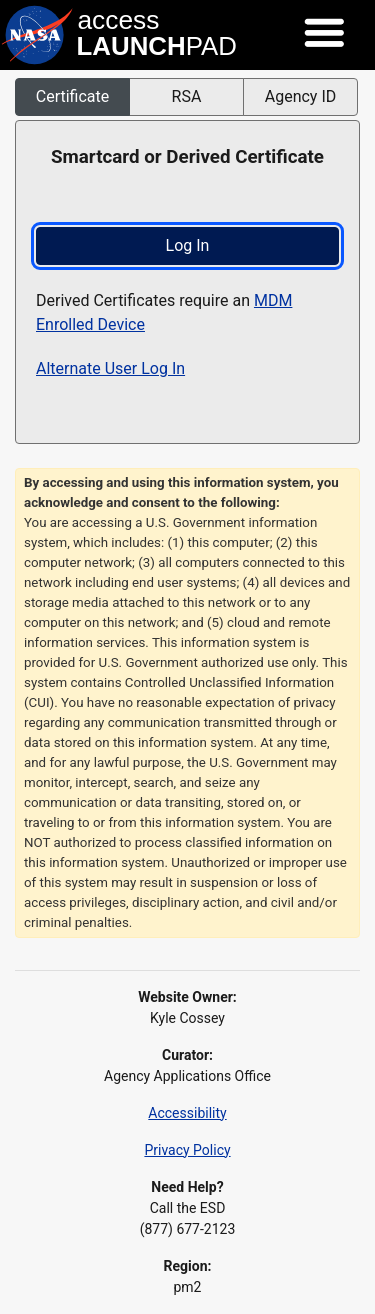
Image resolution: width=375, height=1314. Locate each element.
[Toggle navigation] (324, 33)
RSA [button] (187, 96)
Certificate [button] (73, 96)
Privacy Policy (187, 1150)
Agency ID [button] (301, 96)
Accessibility (187, 1113)
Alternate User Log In (110, 368)
